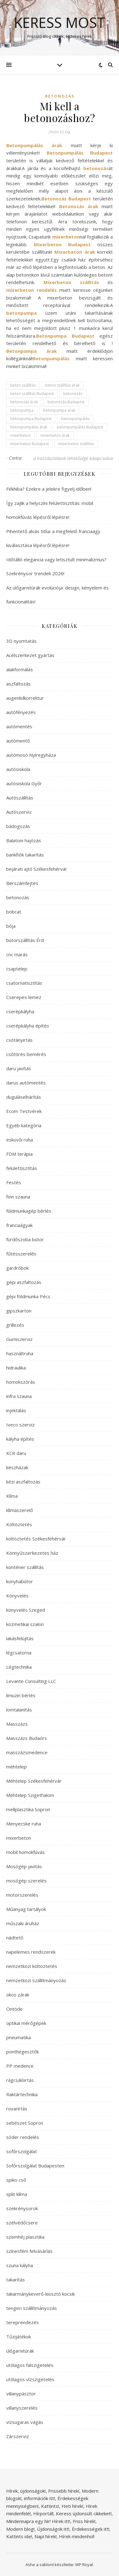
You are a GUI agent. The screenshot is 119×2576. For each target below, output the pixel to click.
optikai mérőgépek (26, 2023)
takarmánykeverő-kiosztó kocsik (40, 2294)
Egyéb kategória (23, 1125)
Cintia (15, 458)
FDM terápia (19, 1154)
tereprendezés (22, 2322)
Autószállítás (19, 798)
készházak (17, 1467)
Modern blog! (20, 2529)
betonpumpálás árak (28, 427)
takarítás (15, 2279)
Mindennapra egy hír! (28, 2521)
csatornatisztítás (24, 983)
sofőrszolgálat (21, 2151)
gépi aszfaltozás (23, 1282)
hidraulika (16, 1368)
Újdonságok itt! (53, 2529)
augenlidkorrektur (25, 698)
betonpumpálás (75, 418)
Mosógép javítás (24, 1866)
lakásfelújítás (20, 1638)
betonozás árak (24, 402)
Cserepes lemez (23, 997)
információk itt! (39, 2498)
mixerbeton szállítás (76, 443)
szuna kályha (19, 2265)
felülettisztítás (21, 1168)
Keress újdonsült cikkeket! (84, 2513)
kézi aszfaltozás (23, 1482)
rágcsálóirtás (20, 2080)
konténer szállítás (25, 1567)
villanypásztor (21, 2393)
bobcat (13, 912)
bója (11, 926)
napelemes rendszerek (31, 1952)
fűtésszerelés (21, 1254)
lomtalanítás (19, 1709)
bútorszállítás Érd (25, 940)
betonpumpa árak (59, 410)
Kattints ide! (19, 2536)
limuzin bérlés (20, 1695)
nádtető (14, 1937)
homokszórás (20, 1382)
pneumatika (18, 2037)
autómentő (18, 741)
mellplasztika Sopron (28, 1809)
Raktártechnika (22, 2094)
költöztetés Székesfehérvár (36, 1539)
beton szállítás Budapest (32, 393)
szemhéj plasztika (25, 2237)
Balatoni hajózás (23, 840)
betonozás (59, 96)
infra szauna (19, 1396)
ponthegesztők (22, 2051)
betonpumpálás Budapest (80, 427)
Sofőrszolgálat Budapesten (35, 2165)
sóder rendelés (22, 2137)
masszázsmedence (27, 1752)
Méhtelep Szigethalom (30, 1795)
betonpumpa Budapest (31, 418)
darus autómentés (26, 1083)
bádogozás (18, 826)
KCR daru (16, 1453)
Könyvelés (17, 1595)
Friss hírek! (84, 2521)
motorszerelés (22, 1895)
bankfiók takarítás (25, 855)
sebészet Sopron (24, 2123)
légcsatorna (18, 1652)
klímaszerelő (19, 1510)
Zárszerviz (17, 2436)
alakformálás (19, 669)
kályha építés (20, 1439)
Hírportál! (43, 2513)
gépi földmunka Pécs (28, 1296)
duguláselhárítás (23, 1097)
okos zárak (17, 1994)
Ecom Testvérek (24, 1111)
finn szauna (18, 1197)
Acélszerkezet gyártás (30, 655)
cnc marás (17, 954)
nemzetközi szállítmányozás (36, 1980)
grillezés (15, 1325)
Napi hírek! (45, 2536)
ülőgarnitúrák (20, 2351)
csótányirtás (19, 1040)
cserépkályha (20, 1011)
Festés (13, 1182)
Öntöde (14, 2009)
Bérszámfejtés (22, 883)
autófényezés (21, 712)
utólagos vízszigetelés (30, 2379)
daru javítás (18, 1068)
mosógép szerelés (26, 1880)
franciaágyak (19, 1225)
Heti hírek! (72, 2506)
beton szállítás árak (62, 385)
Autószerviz (19, 812)
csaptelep (16, 969)
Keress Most (59, 22)
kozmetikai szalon (25, 1624)
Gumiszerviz (19, 1339)
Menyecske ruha (23, 1823)
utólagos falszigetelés (29, 2365)
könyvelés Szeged (25, 1610)
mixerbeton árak (55, 435)
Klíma (12, 1496)
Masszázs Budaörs (26, 1738)
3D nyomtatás (21, 641)
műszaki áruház (22, 1923)
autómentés (19, 726)
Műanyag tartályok (26, 1909)
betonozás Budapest (66, 402)
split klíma (16, 2194)
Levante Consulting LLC (31, 1681)
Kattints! (50, 2506)
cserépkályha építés (27, 1026)
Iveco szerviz (20, 1425)
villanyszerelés (22, 2408)
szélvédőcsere (22, 2222)
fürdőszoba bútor (25, 1239)
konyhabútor (19, 1581)
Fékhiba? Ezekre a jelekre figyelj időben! (48, 489)
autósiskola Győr (24, 783)
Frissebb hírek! (63, 2491)
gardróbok (17, 1268)
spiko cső (16, 2180)
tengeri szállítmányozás (31, 2308)
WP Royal (84, 2564)
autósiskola (18, 769)
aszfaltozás (18, 684)
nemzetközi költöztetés (31, 1966)
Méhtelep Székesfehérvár (34, 1781)
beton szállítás (23, 385)
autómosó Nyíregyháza (31, 755)
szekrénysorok (22, 2208)
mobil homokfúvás (25, 1852)
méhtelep (16, 1766)
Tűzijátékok (18, 2336)
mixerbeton (20, 435)
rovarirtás (16, 2108)
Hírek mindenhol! (76, 2536)
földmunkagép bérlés (28, 1211)
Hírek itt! (61, 2521)
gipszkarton (18, 1311)
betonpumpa (22, 410)
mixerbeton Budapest (29, 443)
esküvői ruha (19, 1140)
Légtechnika (19, 1667)
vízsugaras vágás (24, 2422)
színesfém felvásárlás (29, 2251)
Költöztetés (19, 1524)
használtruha (19, 1353)
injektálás (16, 1410)
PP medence (20, 2066)
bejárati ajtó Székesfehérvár (36, 869)
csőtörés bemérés (26, 1054)
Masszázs (17, 1724)
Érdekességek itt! (90, 2529)
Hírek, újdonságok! (26, 2491)
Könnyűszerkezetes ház (32, 1553)
